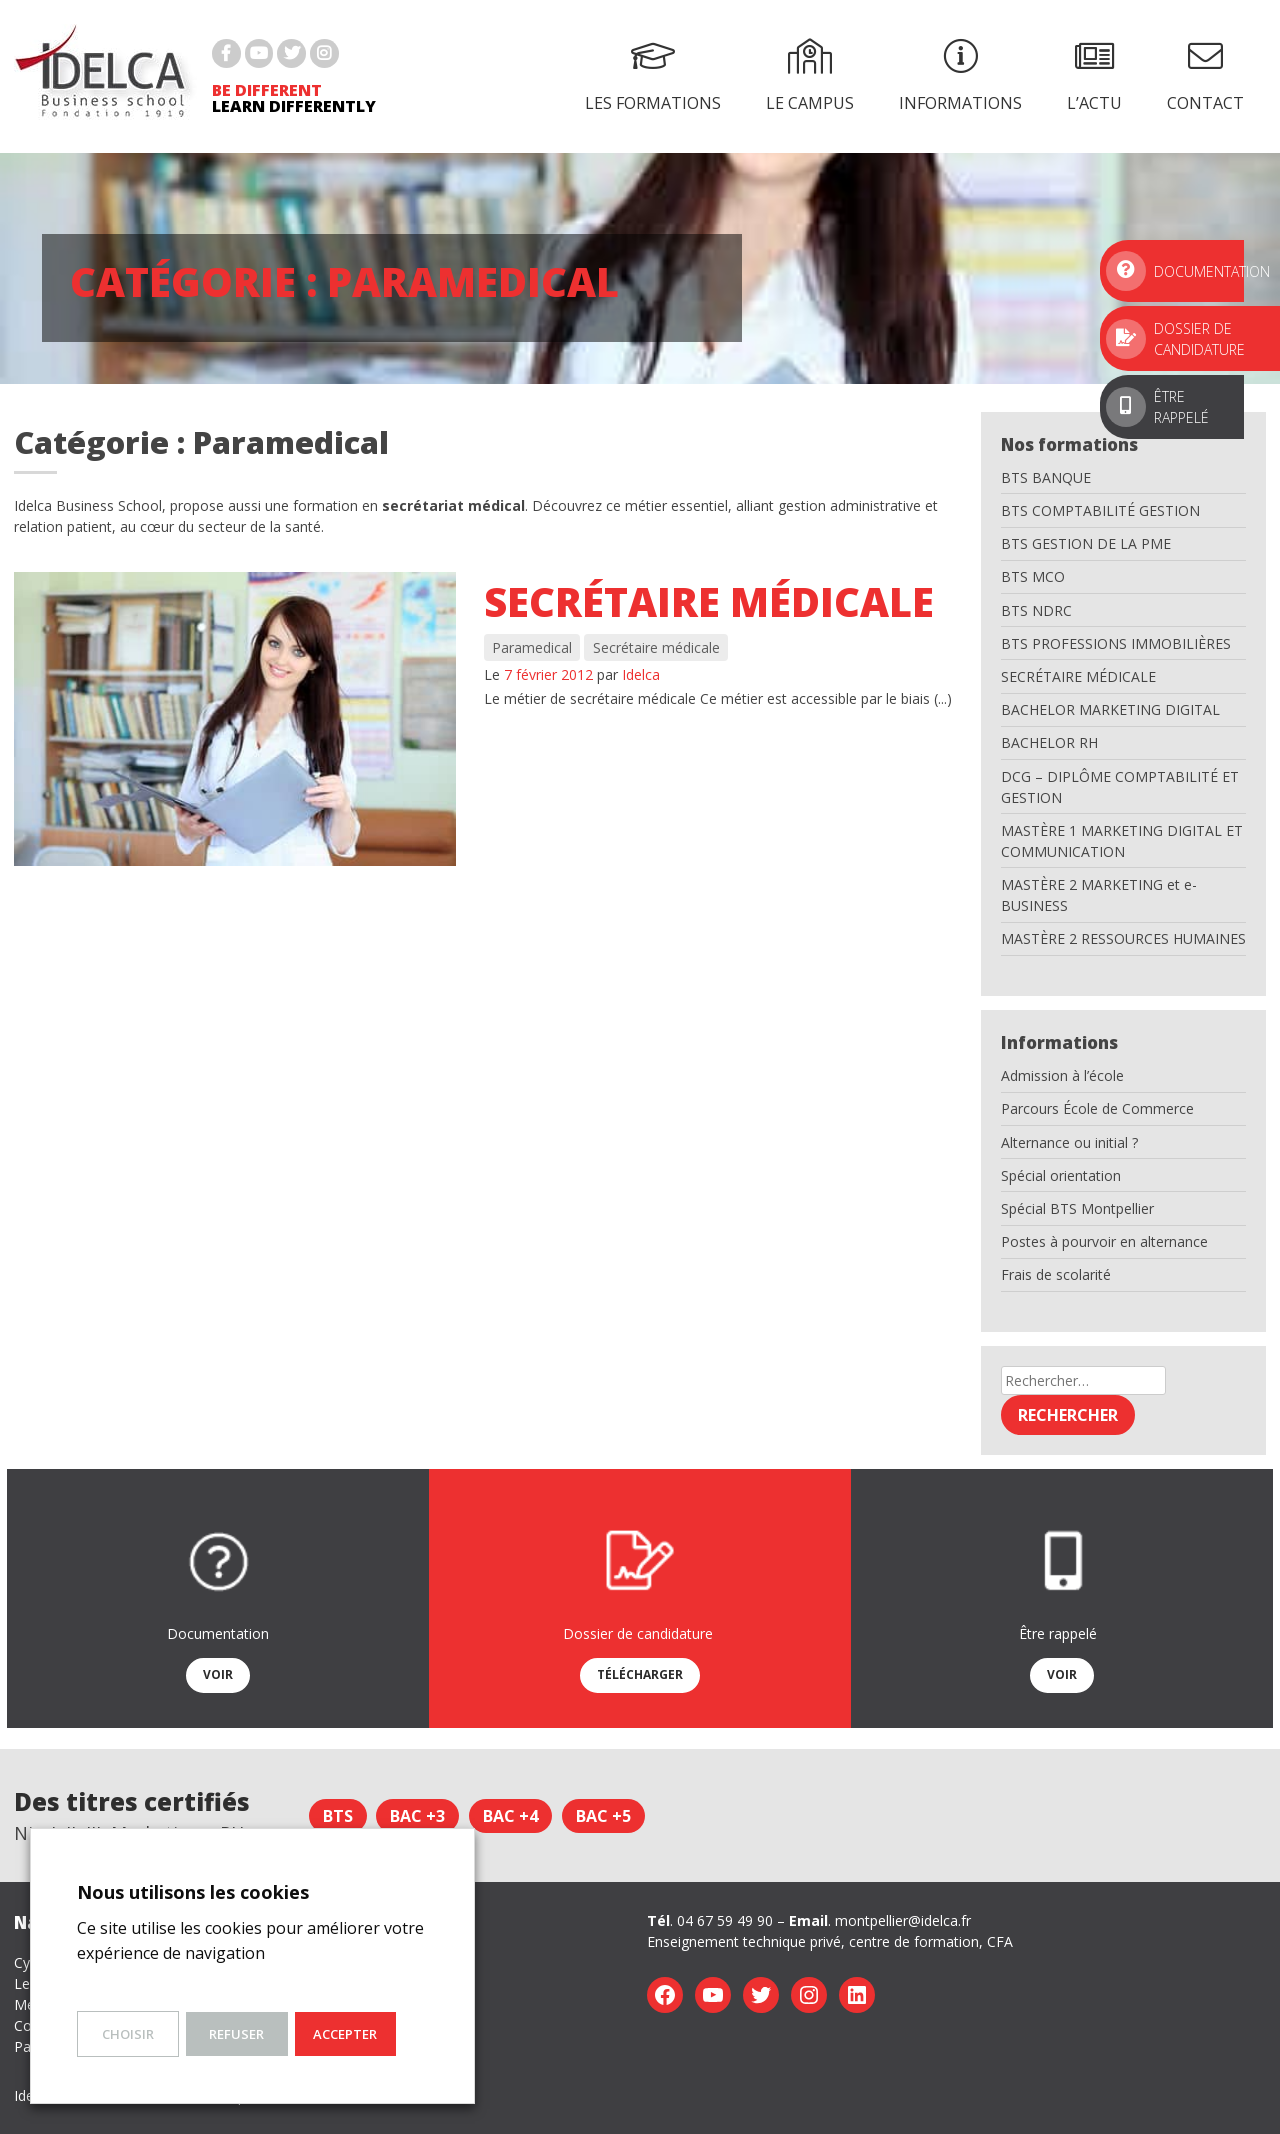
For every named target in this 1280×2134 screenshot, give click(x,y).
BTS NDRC (1036, 610)
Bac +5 (603, 1816)
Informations (960, 76)
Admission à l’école (1062, 1075)
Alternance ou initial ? (1069, 1142)
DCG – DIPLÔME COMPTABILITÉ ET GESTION (1120, 787)
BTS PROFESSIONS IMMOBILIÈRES (1116, 643)
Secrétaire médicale (709, 601)
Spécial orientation (1061, 1175)
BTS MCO (1033, 576)
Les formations (653, 76)
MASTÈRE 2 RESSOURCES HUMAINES (1123, 938)
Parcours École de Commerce (1097, 1108)
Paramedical (532, 647)
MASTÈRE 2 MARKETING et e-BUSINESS (1099, 895)
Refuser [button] (236, 2034)
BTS (338, 1816)
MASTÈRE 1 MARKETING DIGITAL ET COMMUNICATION (1122, 841)
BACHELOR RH (1049, 742)
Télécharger (640, 1674)
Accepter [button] (345, 2034)
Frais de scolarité (1056, 1274)
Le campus (810, 76)
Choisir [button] (128, 2034)
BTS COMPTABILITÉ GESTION (1100, 510)
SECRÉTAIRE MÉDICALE (1078, 676)
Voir (218, 1674)
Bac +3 (417, 1816)
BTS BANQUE (1046, 477)
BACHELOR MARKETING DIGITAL (1110, 709)
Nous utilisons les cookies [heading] (193, 1892)
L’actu (1094, 76)
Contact (1205, 76)
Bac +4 (510, 1816)
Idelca (641, 674)
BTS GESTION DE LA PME (1086, 543)
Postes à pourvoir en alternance (1104, 1241)
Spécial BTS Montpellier (1077, 1208)
